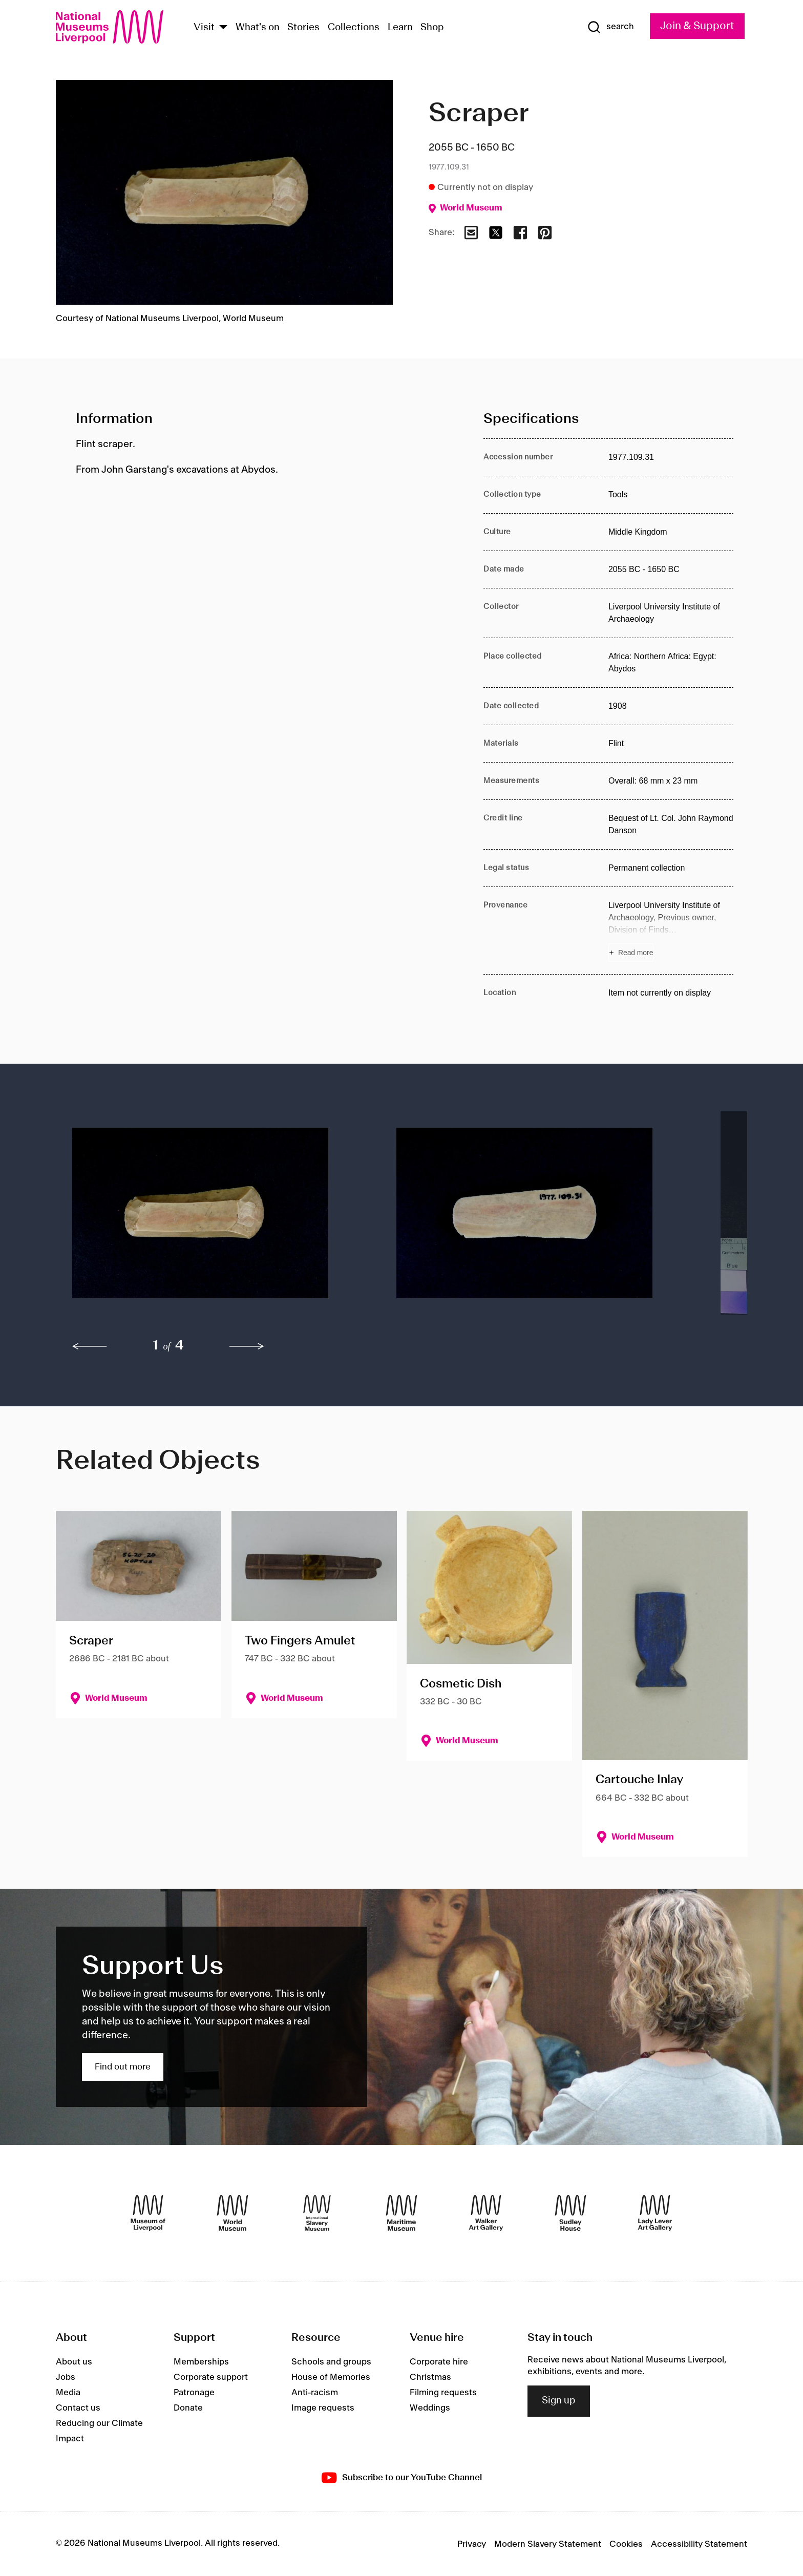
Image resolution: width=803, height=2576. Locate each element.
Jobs (65, 2377)
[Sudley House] (570, 2213)
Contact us (78, 2408)
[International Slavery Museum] (317, 2213)
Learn (400, 28)
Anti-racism (314, 2392)
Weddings (430, 2408)
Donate (188, 2408)
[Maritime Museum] (401, 2213)
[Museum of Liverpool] (148, 2213)
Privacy (471, 2544)
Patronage (194, 2392)
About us (74, 2362)
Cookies (626, 2544)
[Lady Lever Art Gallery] (655, 2213)
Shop (432, 28)
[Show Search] (610, 27)
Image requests (322, 2408)
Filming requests (443, 2392)
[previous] (89, 1346)
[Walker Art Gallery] (486, 2213)
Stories (303, 28)
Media (68, 2392)
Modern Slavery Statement (547, 2544)
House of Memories (330, 2377)
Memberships (201, 2362)
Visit (204, 28)
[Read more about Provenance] (670, 930)
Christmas (430, 2377)
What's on (258, 28)
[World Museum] (232, 2213)
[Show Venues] (223, 28)
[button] (213, 1217)
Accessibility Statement (699, 2544)
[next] (246, 1346)
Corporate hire (439, 2362)
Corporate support (211, 2377)
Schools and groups (331, 2362)
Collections (353, 28)
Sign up (559, 2401)
